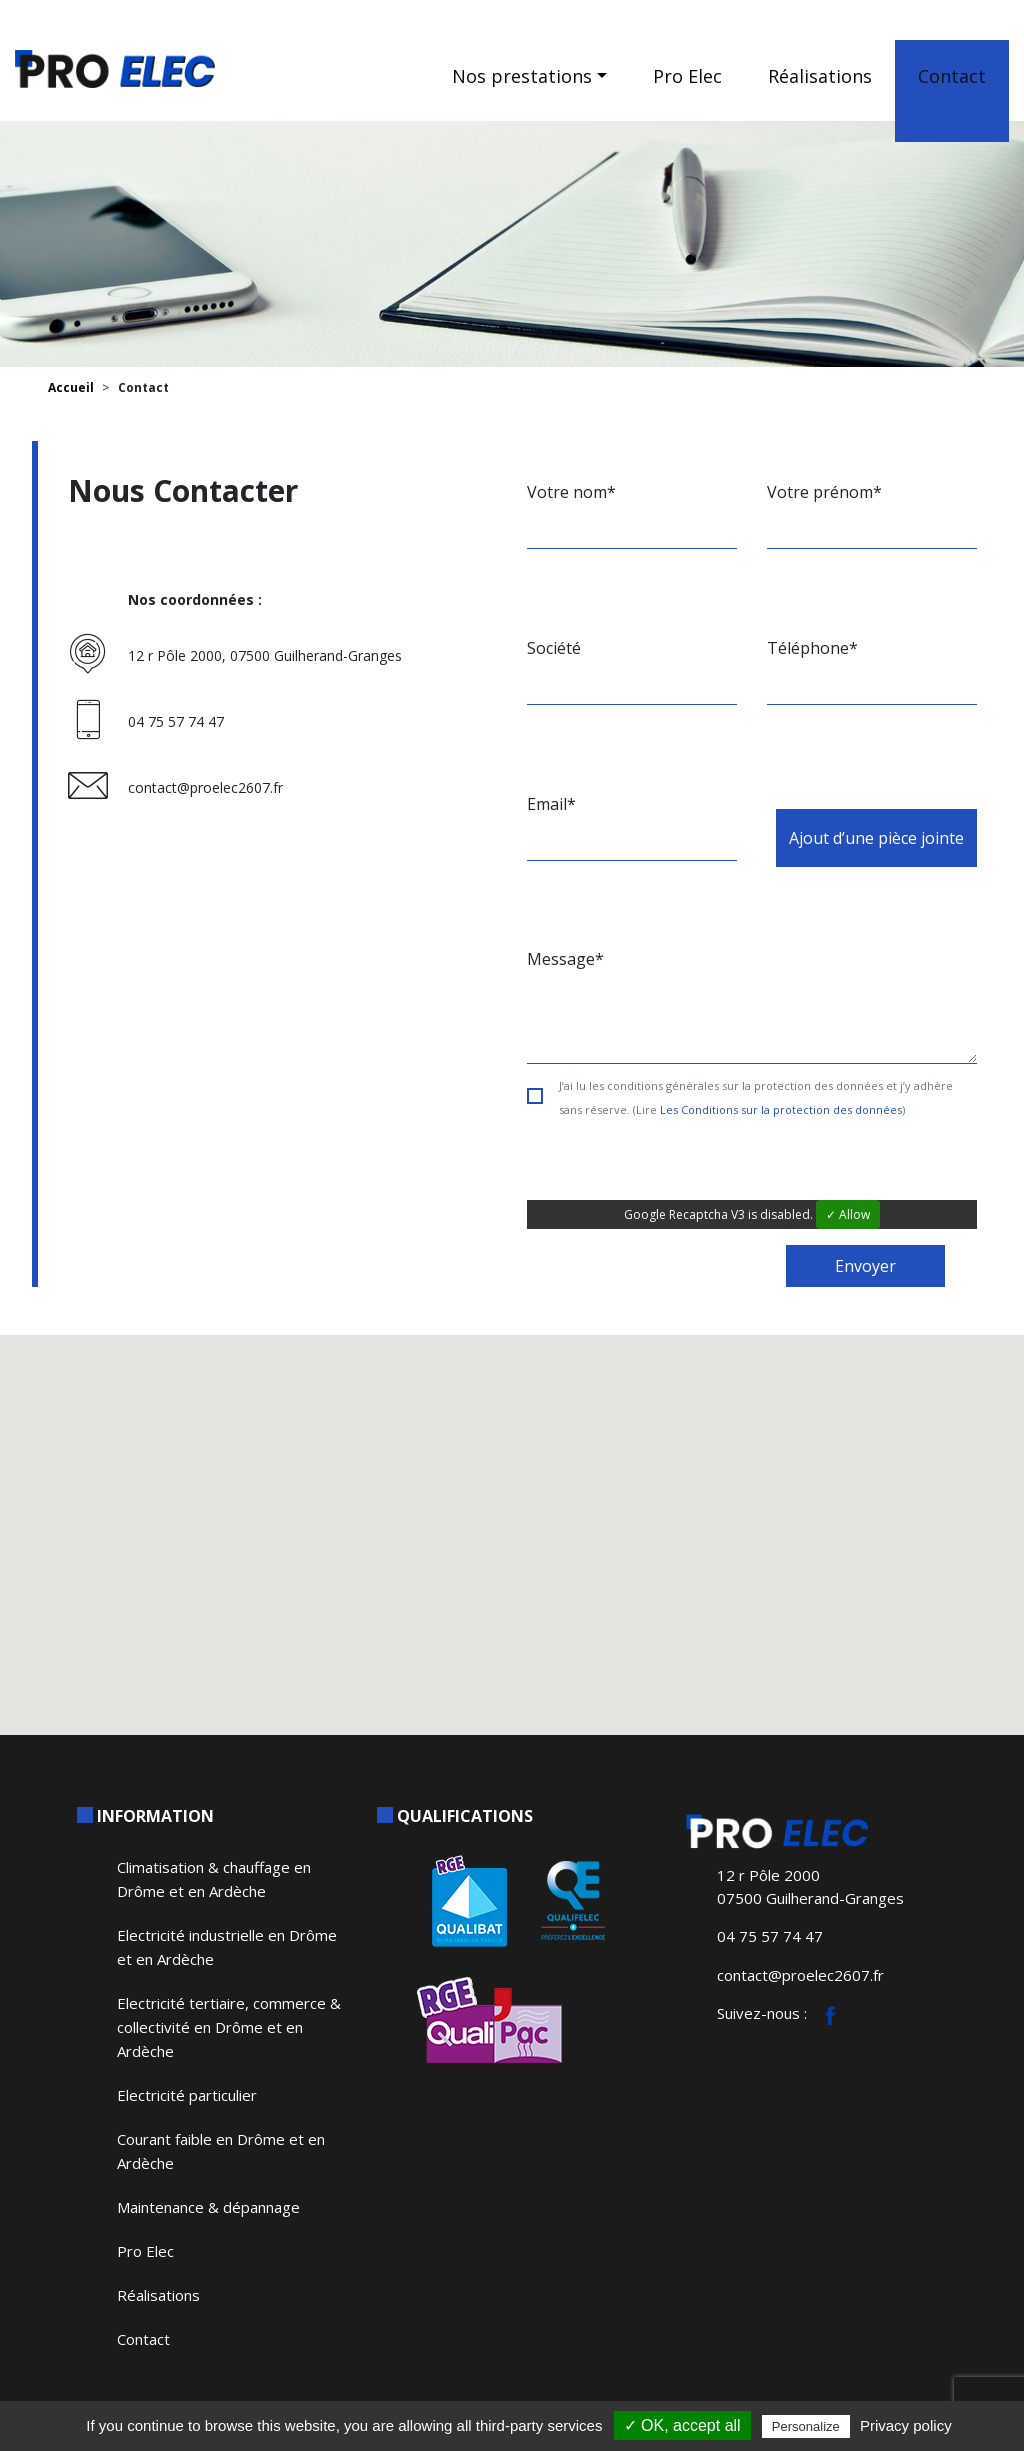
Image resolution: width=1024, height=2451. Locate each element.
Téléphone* (812, 648)
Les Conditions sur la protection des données (781, 1109)
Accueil (71, 387)
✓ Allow (848, 1214)
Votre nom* (571, 492)
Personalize (806, 2426)
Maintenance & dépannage (208, 2207)
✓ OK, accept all (682, 2425)
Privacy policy (906, 2425)
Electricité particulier (187, 2095)
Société (554, 648)
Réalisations (820, 76)
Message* (565, 959)
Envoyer (865, 1266)
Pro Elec (687, 76)
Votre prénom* (824, 492)
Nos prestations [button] (522, 76)
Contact (952, 76)
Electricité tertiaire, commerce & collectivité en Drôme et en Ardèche (229, 2027)
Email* (551, 804)
